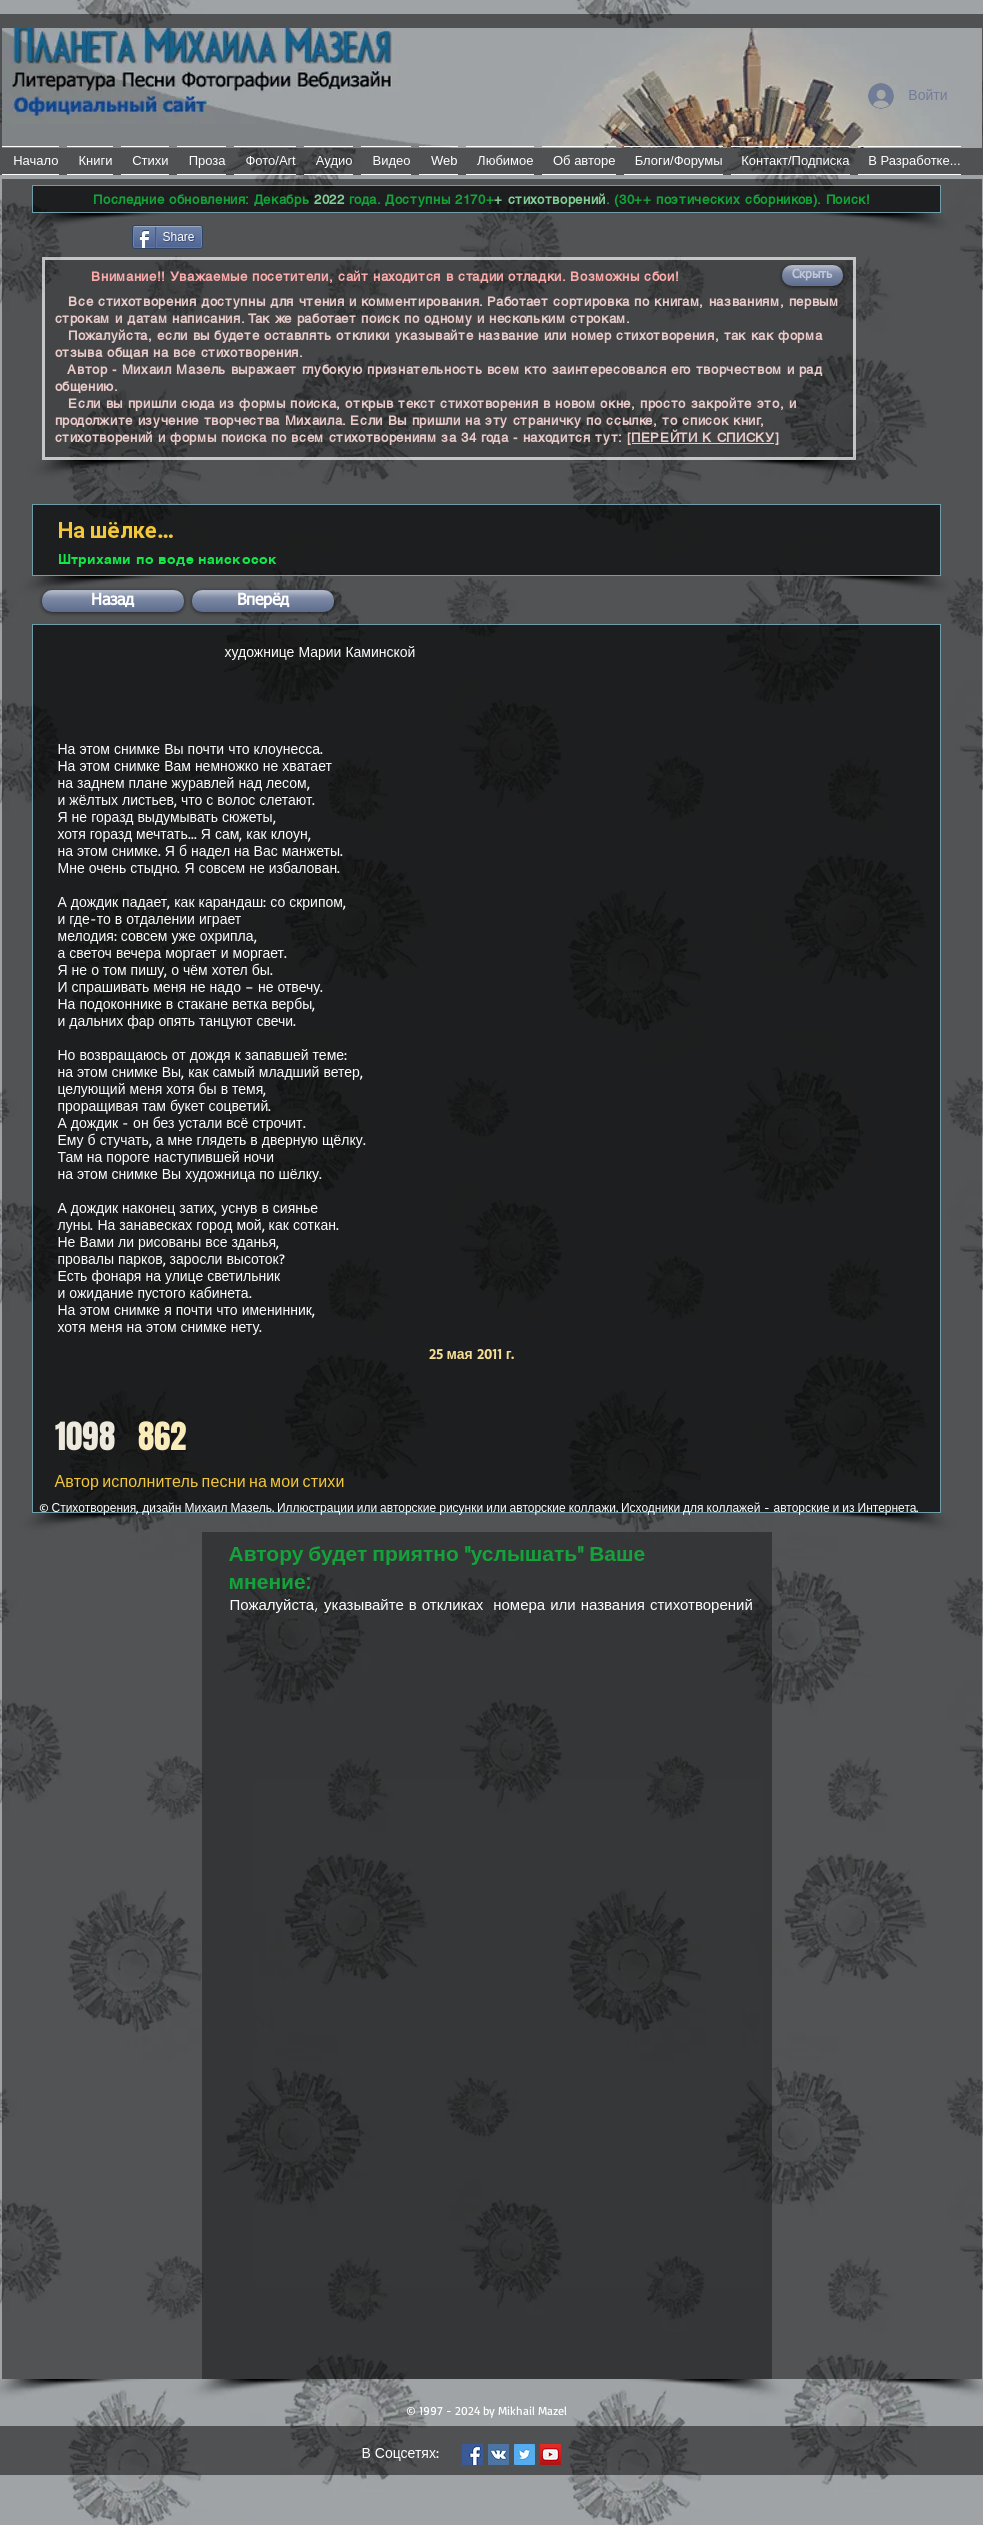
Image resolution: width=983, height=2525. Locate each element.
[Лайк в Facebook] (80, 235)
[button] (812, 275)
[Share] (167, 237)
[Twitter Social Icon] (524, 2454)
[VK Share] (266, 235)
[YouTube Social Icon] (550, 2454)
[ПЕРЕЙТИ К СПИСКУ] (703, 437)
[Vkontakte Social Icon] (498, 2454)
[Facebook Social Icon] (472, 2454)
